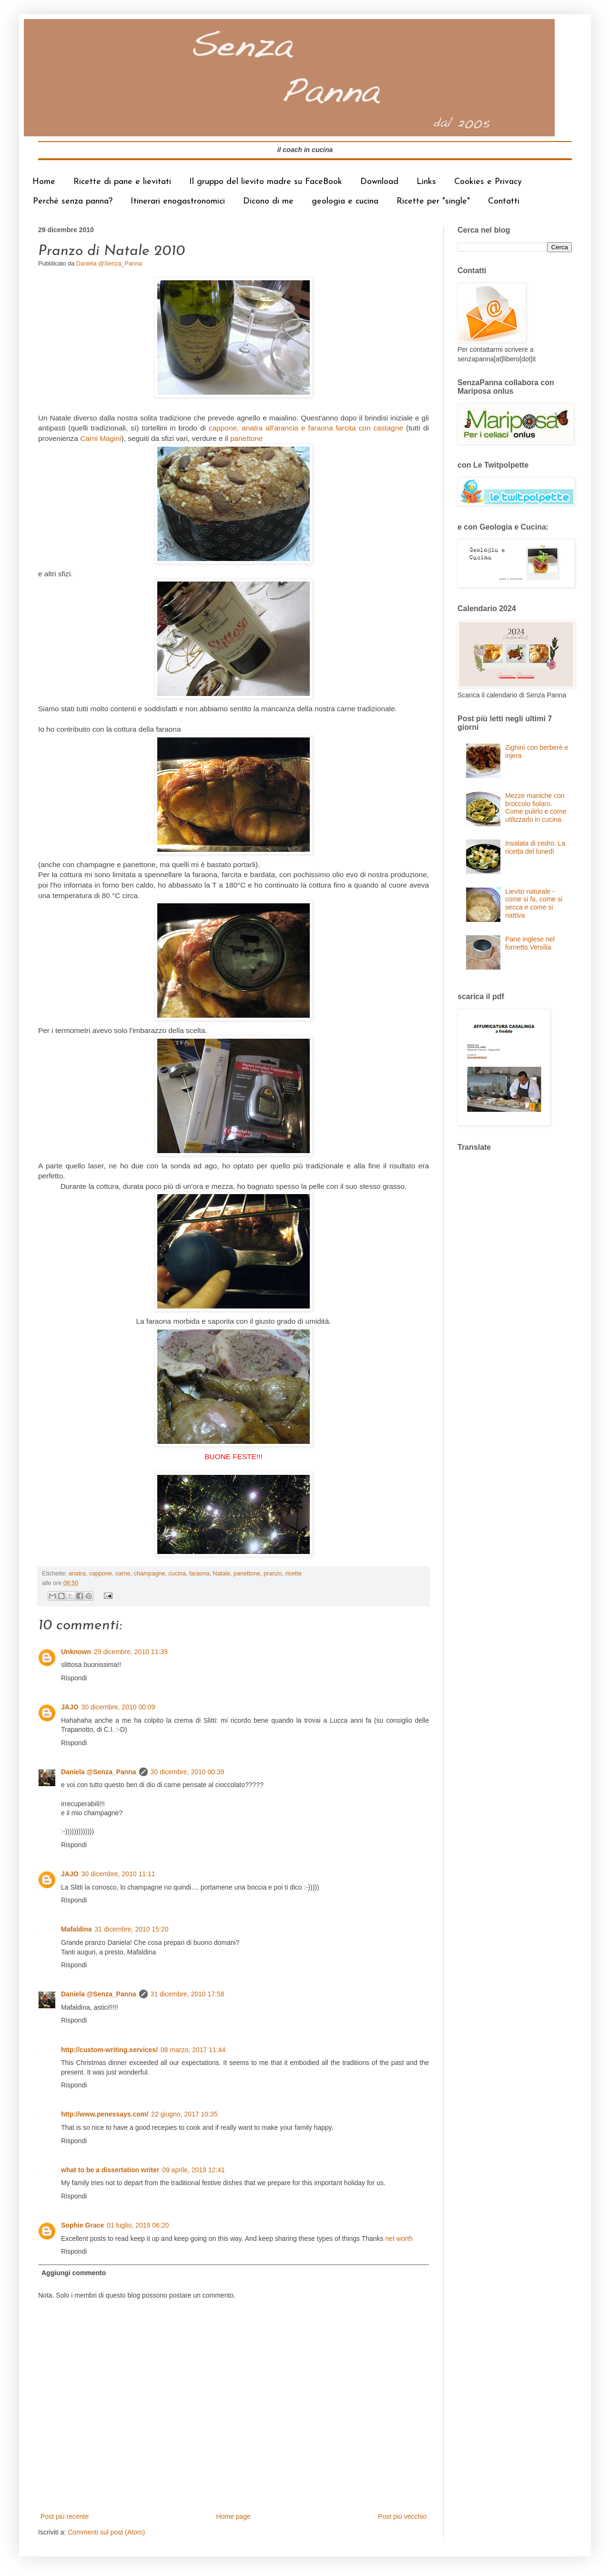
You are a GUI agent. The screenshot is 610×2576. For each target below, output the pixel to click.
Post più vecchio (402, 2516)
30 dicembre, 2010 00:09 (118, 1707)
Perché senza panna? (72, 201)
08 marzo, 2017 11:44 (193, 2050)
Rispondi (74, 1678)
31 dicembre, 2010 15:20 (132, 1929)
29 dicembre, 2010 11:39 (131, 1652)
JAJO (70, 1707)
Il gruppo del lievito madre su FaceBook (265, 181)
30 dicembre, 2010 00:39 (187, 1772)
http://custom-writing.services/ (109, 2050)
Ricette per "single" (433, 201)
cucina (176, 1573)
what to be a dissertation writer (110, 2170)
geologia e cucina (345, 201)
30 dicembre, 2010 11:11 (118, 1874)
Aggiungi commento (73, 2273)
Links (426, 181)
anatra (77, 1573)
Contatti (503, 201)
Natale (221, 1573)
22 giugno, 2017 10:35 (184, 2114)
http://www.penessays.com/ (104, 2114)
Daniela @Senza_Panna (98, 1772)
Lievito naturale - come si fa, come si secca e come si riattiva (533, 903)
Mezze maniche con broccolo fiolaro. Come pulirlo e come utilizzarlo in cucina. (535, 807)
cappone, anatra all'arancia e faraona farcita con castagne (306, 428)
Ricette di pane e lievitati (122, 181)
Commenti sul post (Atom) (106, 2532)
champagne (149, 1573)
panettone (246, 438)
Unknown (76, 1652)
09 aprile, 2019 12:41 (193, 2170)
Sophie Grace (82, 2225)
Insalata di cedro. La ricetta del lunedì (535, 847)
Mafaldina (76, 1929)
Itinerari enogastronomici (178, 201)
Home (43, 181)
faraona (199, 1573)
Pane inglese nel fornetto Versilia (530, 943)
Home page (233, 2516)
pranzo (273, 1573)
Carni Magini (100, 438)
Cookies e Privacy (488, 181)
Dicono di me (268, 201)
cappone (100, 1573)
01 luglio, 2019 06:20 (138, 2225)
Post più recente (65, 2516)
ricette (293, 1573)
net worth (399, 2238)
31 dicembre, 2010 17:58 (187, 1994)
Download (379, 181)
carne (123, 1573)
